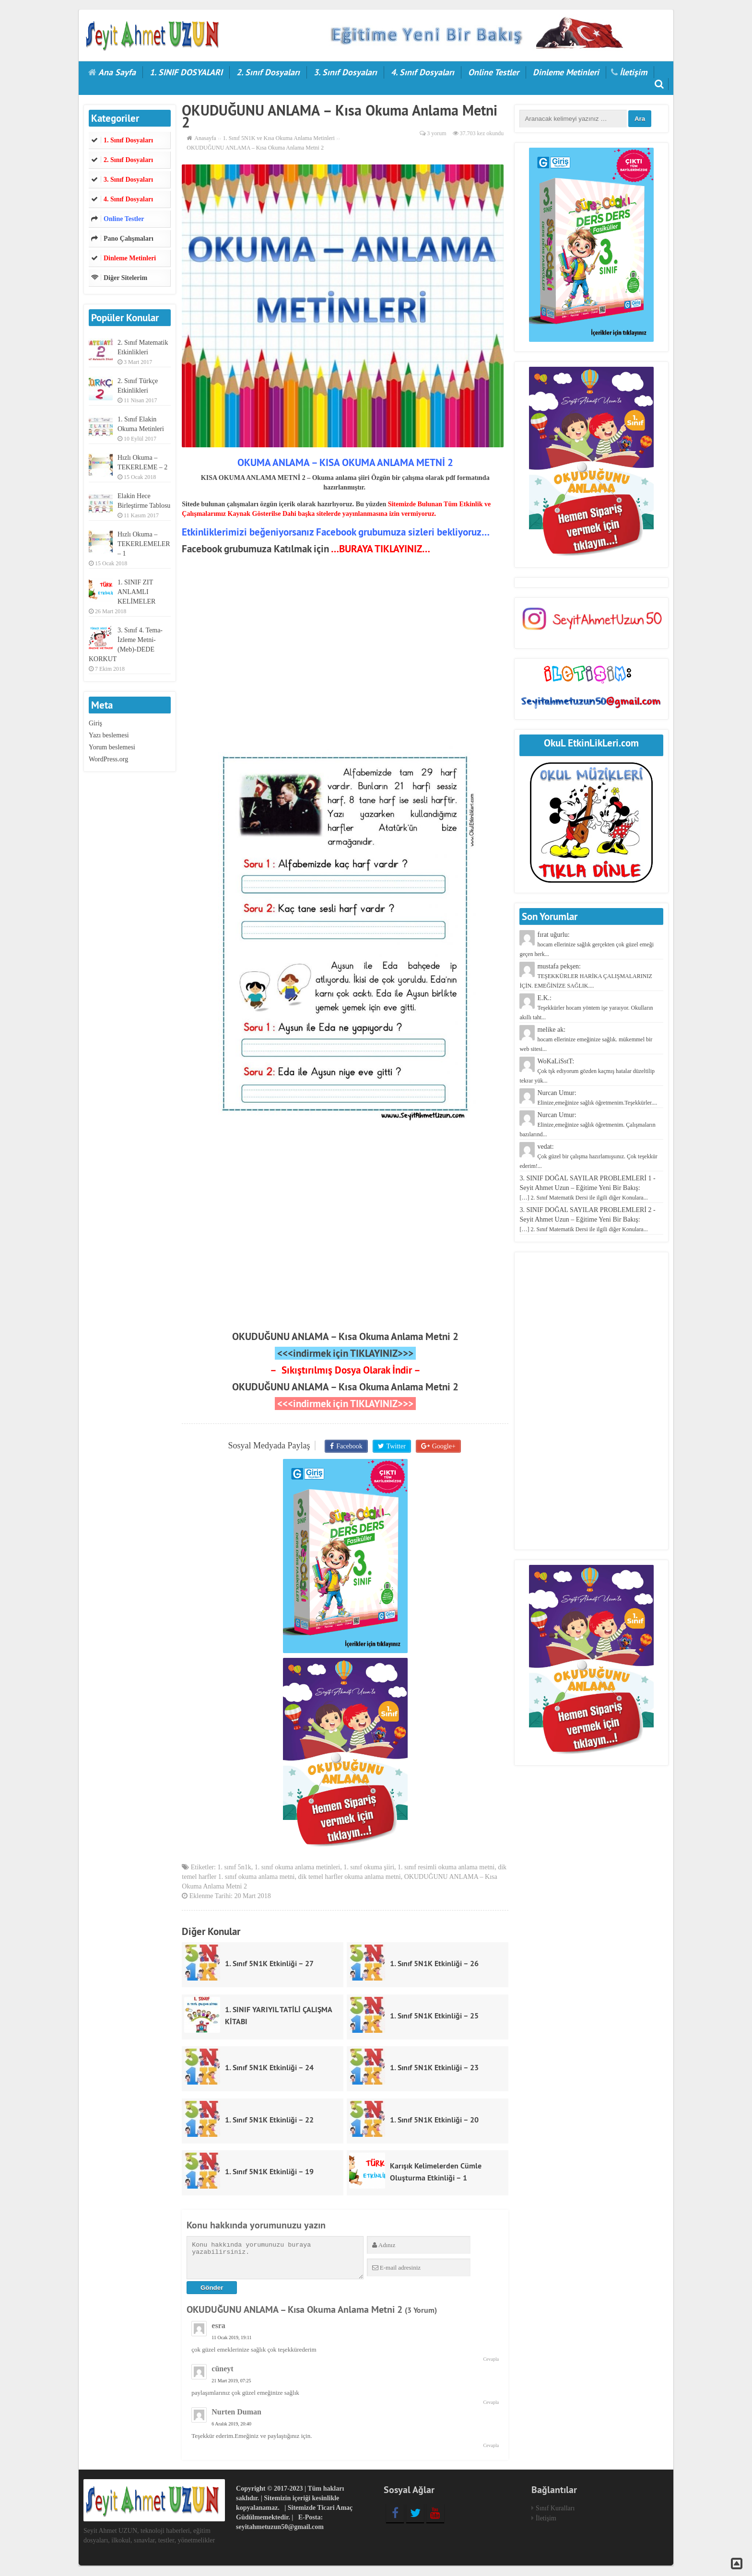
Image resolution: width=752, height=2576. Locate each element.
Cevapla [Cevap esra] (491, 2360)
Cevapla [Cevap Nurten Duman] (491, 2446)
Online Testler (493, 72)
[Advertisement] (345, 662)
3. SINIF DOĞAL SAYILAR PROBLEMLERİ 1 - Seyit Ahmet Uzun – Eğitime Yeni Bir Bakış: (587, 1188)
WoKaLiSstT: (587, 1071)
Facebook (350, 1445)
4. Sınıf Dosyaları (422, 72)
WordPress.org (108, 759)
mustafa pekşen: (585, 976)
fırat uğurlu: (586, 944)
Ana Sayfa (117, 72)
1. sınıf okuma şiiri (368, 1868)
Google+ (442, 1445)
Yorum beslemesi (112, 747)
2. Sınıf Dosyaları (268, 72)
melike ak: (585, 1039)
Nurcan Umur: (587, 1124)
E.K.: (586, 1007)
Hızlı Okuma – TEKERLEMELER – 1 (144, 544)
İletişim (633, 72)
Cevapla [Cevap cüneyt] (491, 2403)
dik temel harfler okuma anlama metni (349, 1878)
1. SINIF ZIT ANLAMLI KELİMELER (136, 592)
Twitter (395, 1445)
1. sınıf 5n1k (234, 1868)
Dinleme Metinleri (566, 72)
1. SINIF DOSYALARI (186, 72)
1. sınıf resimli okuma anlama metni (446, 1868)
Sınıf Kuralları (555, 2509)
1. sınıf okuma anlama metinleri (297, 1868)
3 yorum (436, 133)
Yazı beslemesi (109, 735)
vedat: (588, 1156)
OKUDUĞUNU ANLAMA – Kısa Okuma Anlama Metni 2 (345, 1336)
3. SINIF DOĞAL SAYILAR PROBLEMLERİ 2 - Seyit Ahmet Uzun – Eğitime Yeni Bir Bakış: (587, 1219)
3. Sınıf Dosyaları (345, 72)
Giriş (95, 723)
